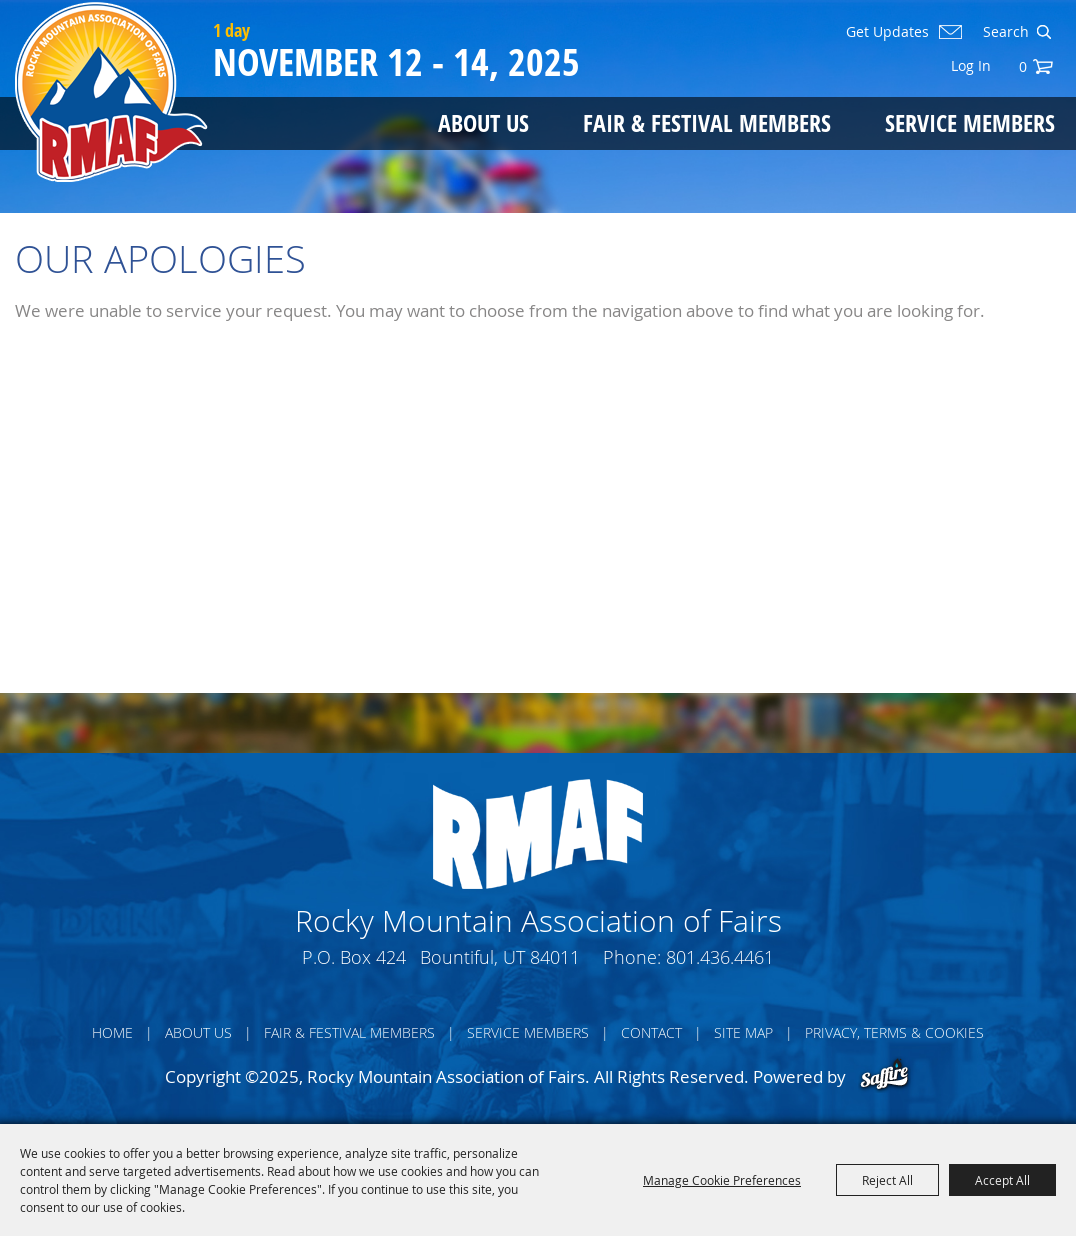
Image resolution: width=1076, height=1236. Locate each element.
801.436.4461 (720, 957)
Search (1043, 32)
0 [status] (1023, 66)
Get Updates (887, 32)
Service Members (970, 122)
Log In (971, 65)
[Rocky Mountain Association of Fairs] (111, 92)
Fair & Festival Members (707, 122)
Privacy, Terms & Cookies (894, 1032)
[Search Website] (1004, 32)
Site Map (743, 1032)
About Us (483, 122)
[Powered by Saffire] (884, 1076)
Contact (651, 1032)
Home (112, 1032)
